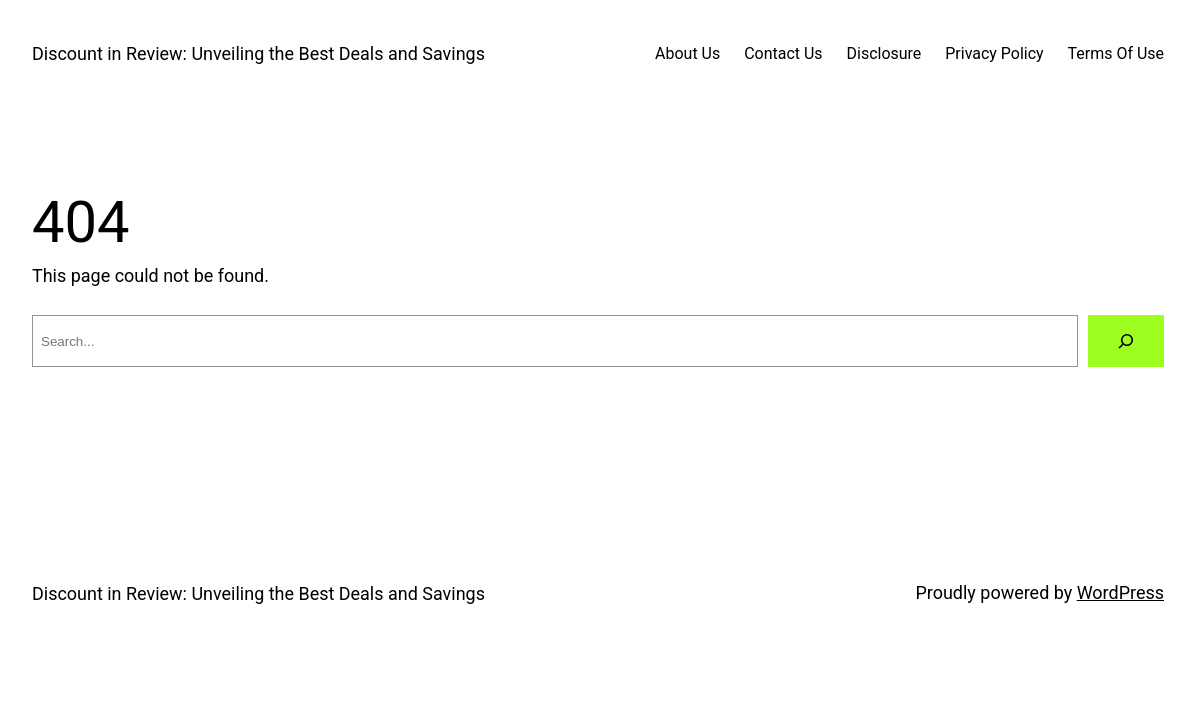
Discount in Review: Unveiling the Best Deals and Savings (258, 53)
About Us (687, 53)
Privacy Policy (994, 53)
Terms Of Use (1116, 53)
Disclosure (884, 53)
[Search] (1126, 341)
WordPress (1120, 592)
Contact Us (783, 53)
